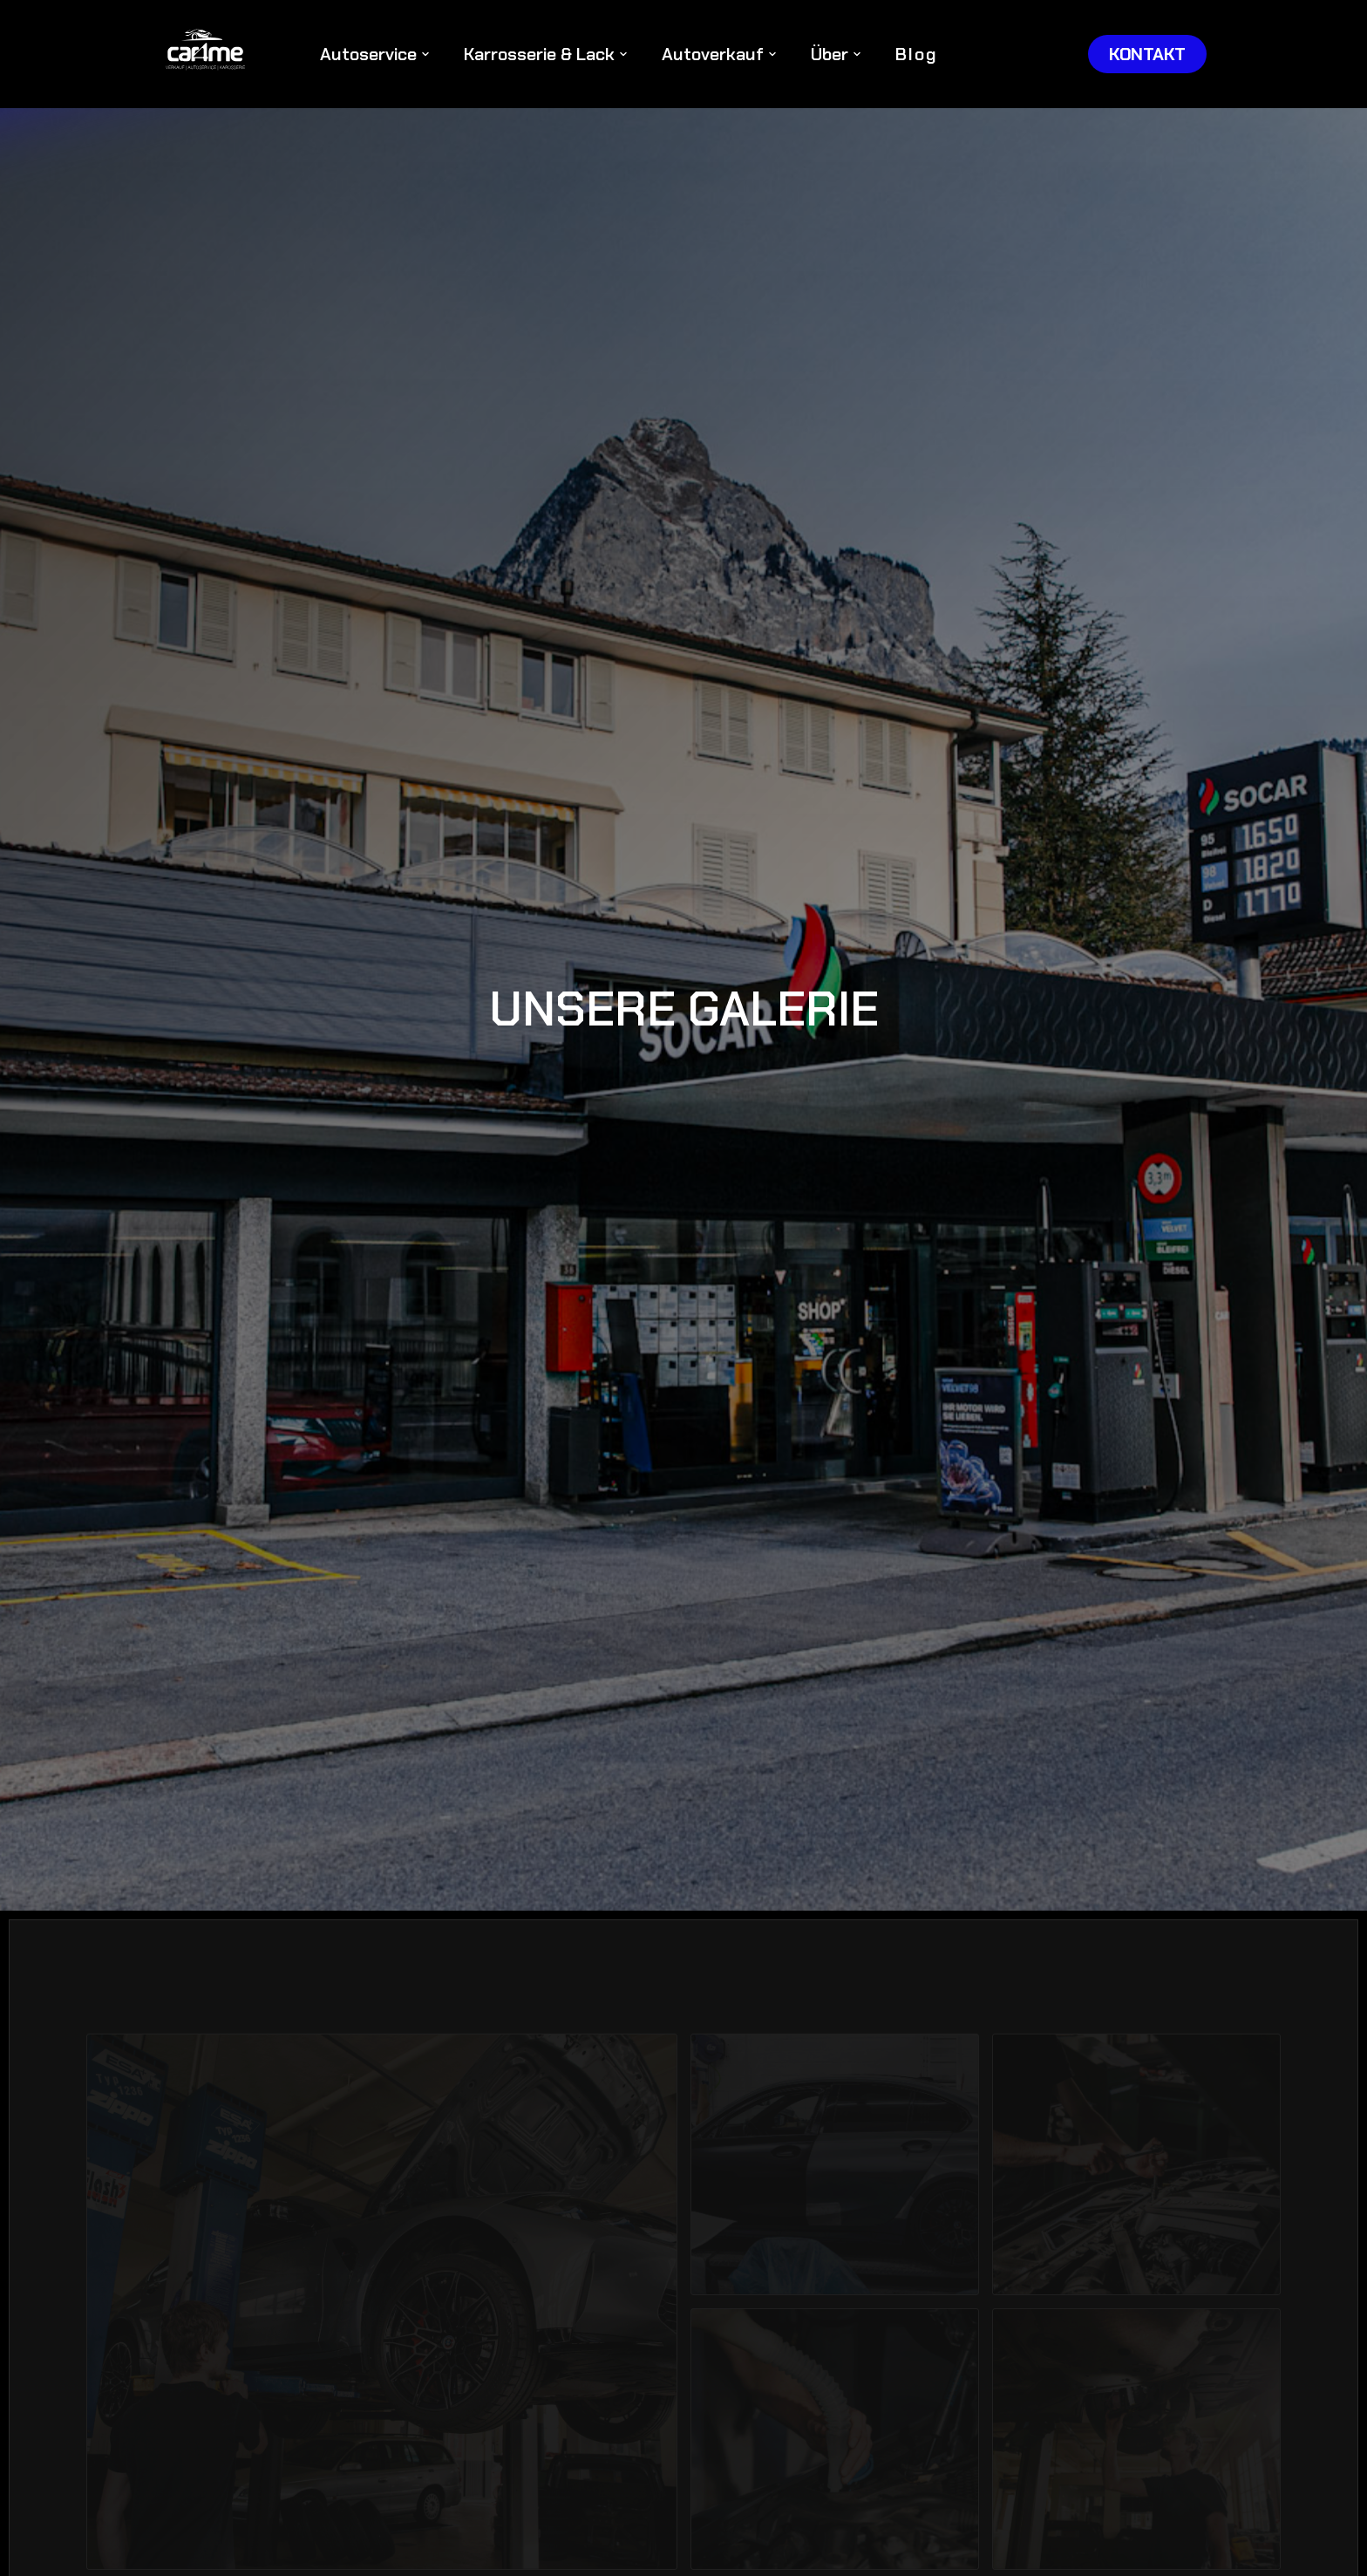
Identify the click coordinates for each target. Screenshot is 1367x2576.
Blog (916, 54)
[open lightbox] (381, 2302)
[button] (374, 54)
